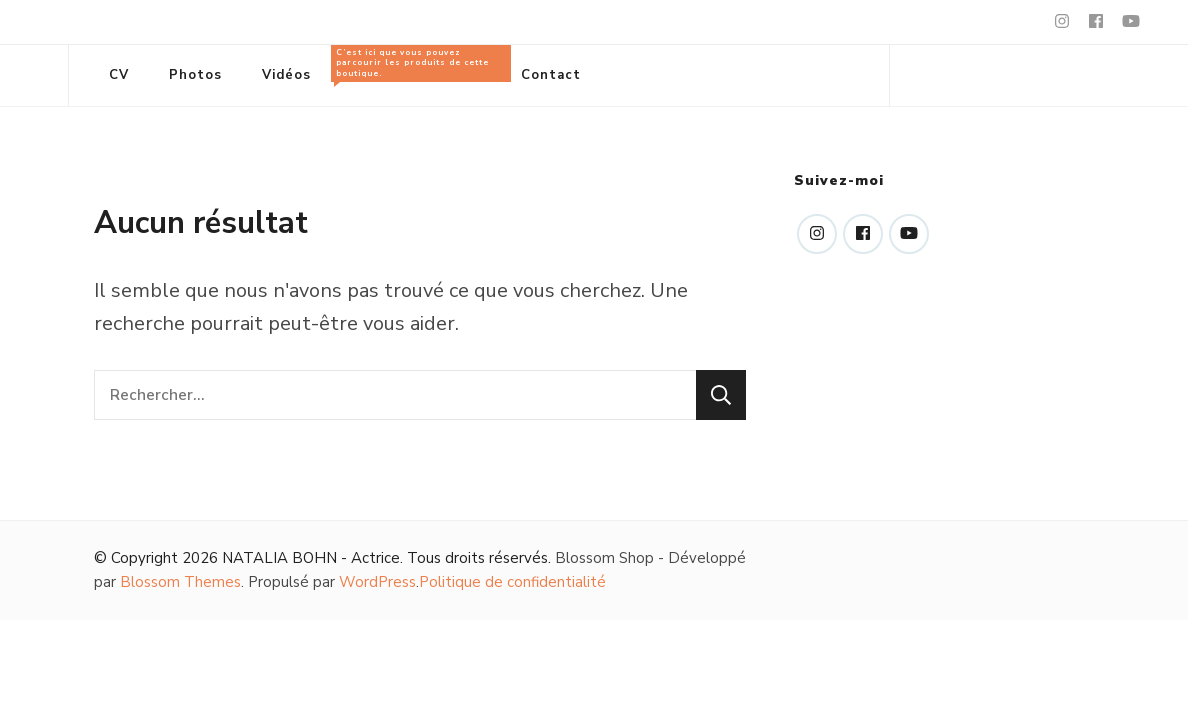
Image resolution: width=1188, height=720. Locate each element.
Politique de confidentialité (512, 582)
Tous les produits (416, 64)
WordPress (377, 582)
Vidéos (286, 75)
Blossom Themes (180, 582)
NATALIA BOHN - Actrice (311, 558)
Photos (195, 75)
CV (119, 75)
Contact (551, 75)
